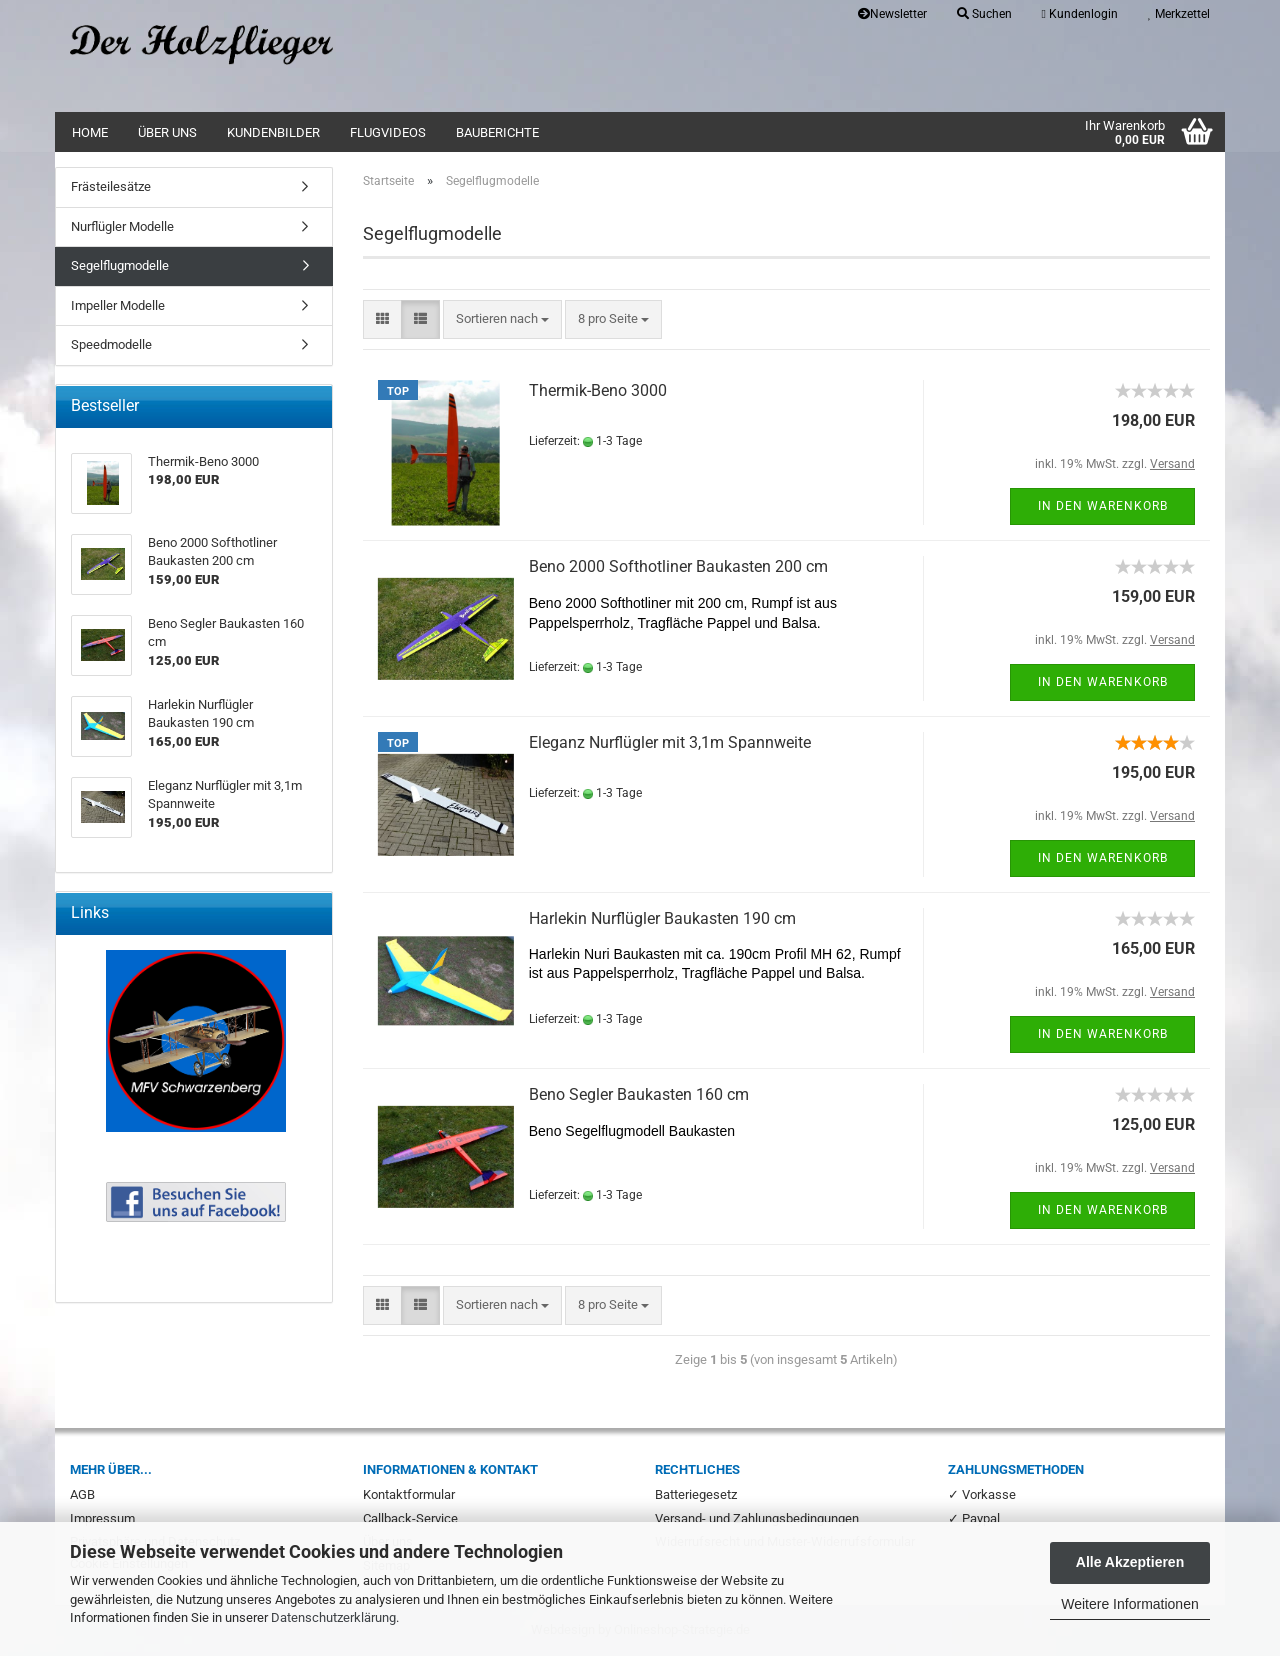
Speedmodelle (111, 344)
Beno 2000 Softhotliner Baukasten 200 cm (678, 566)
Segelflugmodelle (120, 265)
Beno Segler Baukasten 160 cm (639, 1094)
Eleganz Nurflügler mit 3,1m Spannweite (670, 742)
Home (90, 132)
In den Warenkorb (1103, 506)
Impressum (102, 1518)
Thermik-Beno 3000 (598, 390)
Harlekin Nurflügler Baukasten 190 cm (662, 918)
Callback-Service (410, 1518)
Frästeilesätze (111, 186)
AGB (82, 1494)
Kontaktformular (409, 1494)
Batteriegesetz (696, 1494)
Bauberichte (497, 132)
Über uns (167, 132)
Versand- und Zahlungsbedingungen (757, 1518)
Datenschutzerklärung (333, 1617)
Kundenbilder (273, 132)
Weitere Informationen (1129, 1604)
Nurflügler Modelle (122, 226)
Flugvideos (388, 132)
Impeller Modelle (118, 305)
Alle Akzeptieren (1130, 1562)
